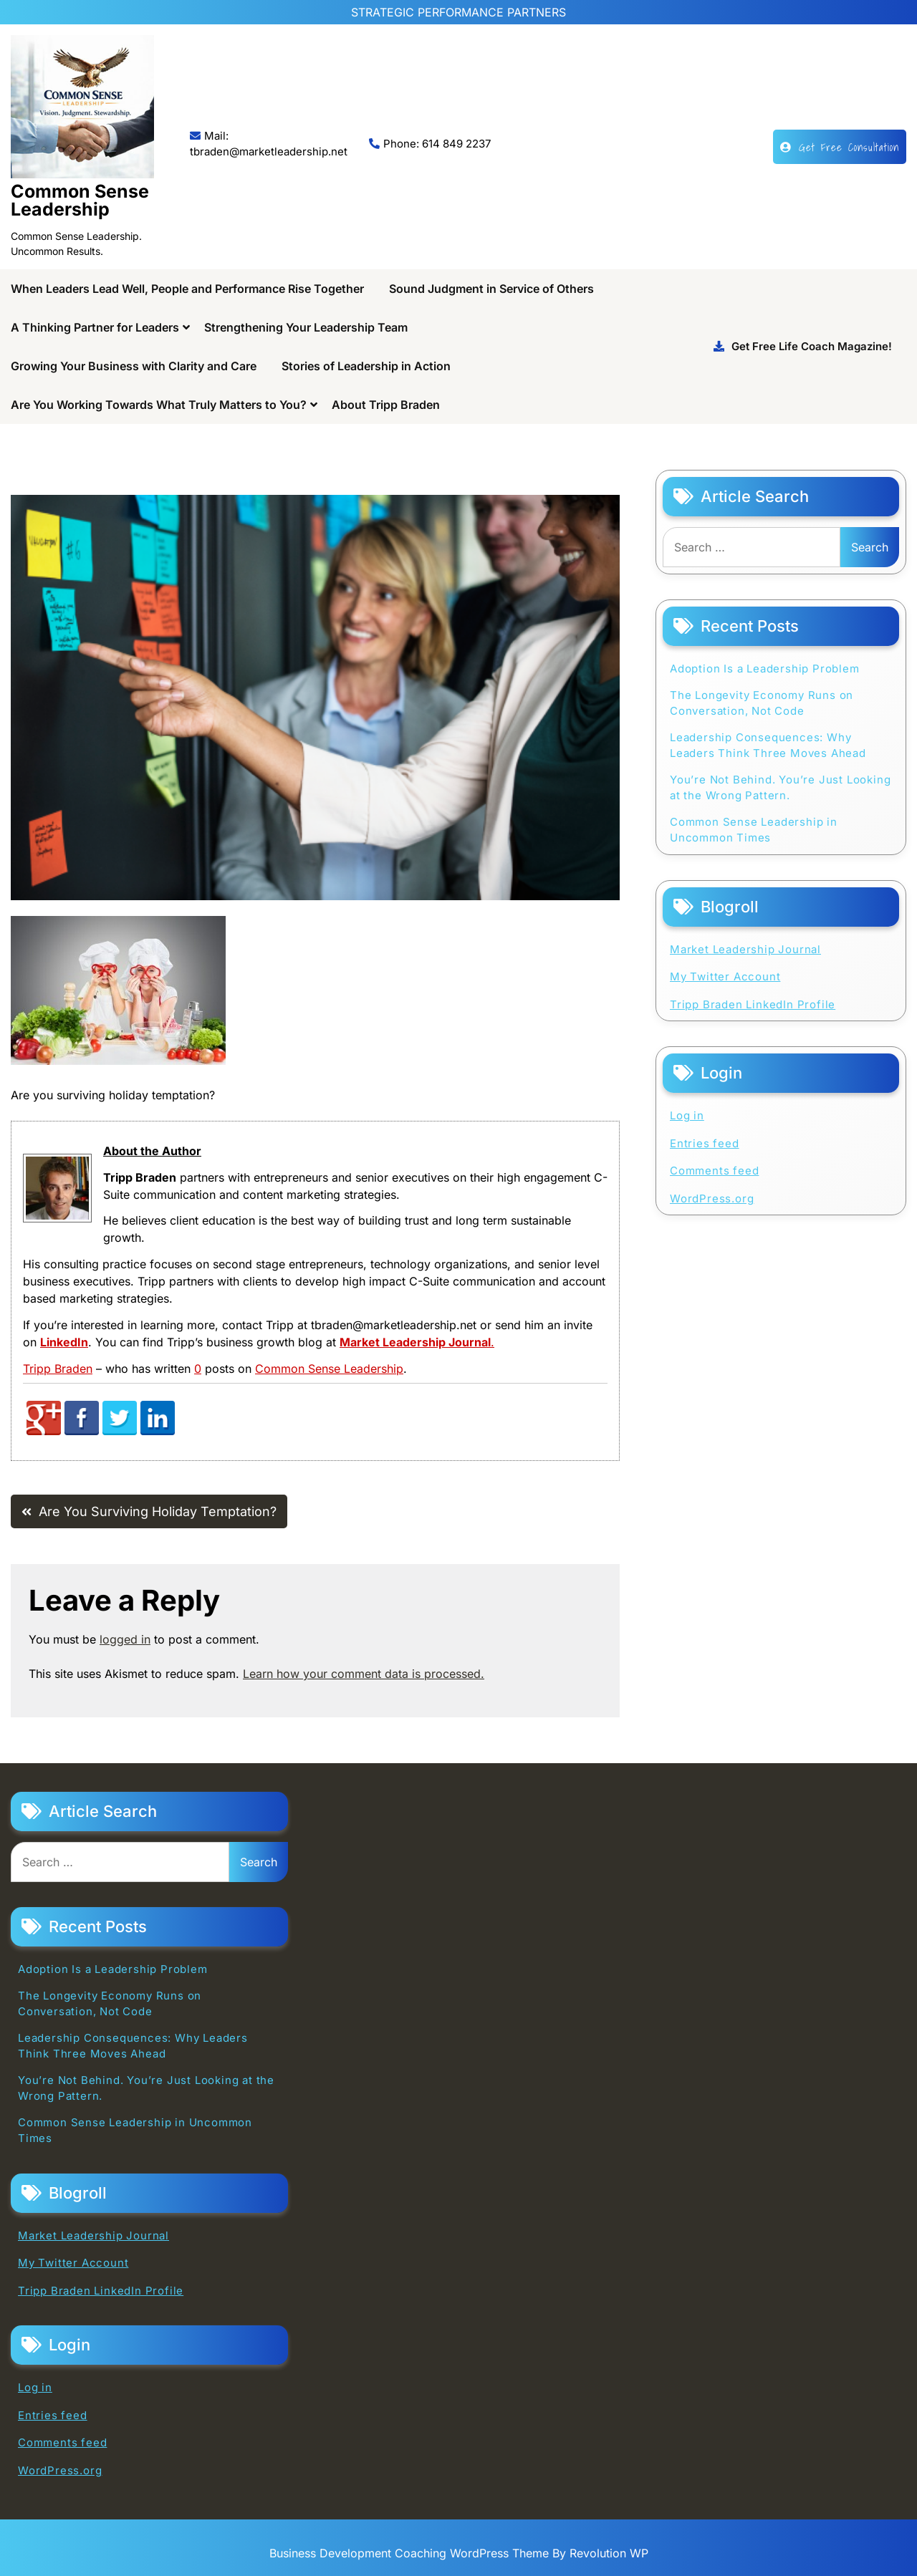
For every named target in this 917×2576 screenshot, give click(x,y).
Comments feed (714, 1170)
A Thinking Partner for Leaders (95, 327)
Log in (687, 1115)
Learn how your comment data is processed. (363, 1673)
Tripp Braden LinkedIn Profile (752, 1004)
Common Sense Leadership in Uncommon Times (753, 830)
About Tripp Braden (386, 404)
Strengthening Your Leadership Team (306, 327)
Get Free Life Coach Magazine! (803, 346)
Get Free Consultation (839, 146)
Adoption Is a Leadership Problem (765, 668)
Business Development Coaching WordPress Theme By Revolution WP (458, 2553)
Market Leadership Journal (745, 949)
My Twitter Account (725, 976)
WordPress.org (712, 1198)
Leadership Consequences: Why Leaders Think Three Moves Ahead (768, 745)
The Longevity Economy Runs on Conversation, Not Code (761, 703)
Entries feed (704, 1143)
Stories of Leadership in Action (366, 366)
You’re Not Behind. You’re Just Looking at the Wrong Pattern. (780, 788)
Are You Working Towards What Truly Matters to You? (159, 404)
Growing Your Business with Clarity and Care (133, 366)
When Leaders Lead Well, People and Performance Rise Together (187, 288)
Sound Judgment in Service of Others (491, 288)
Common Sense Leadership (80, 200)
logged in (125, 1639)
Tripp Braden (57, 1368)
